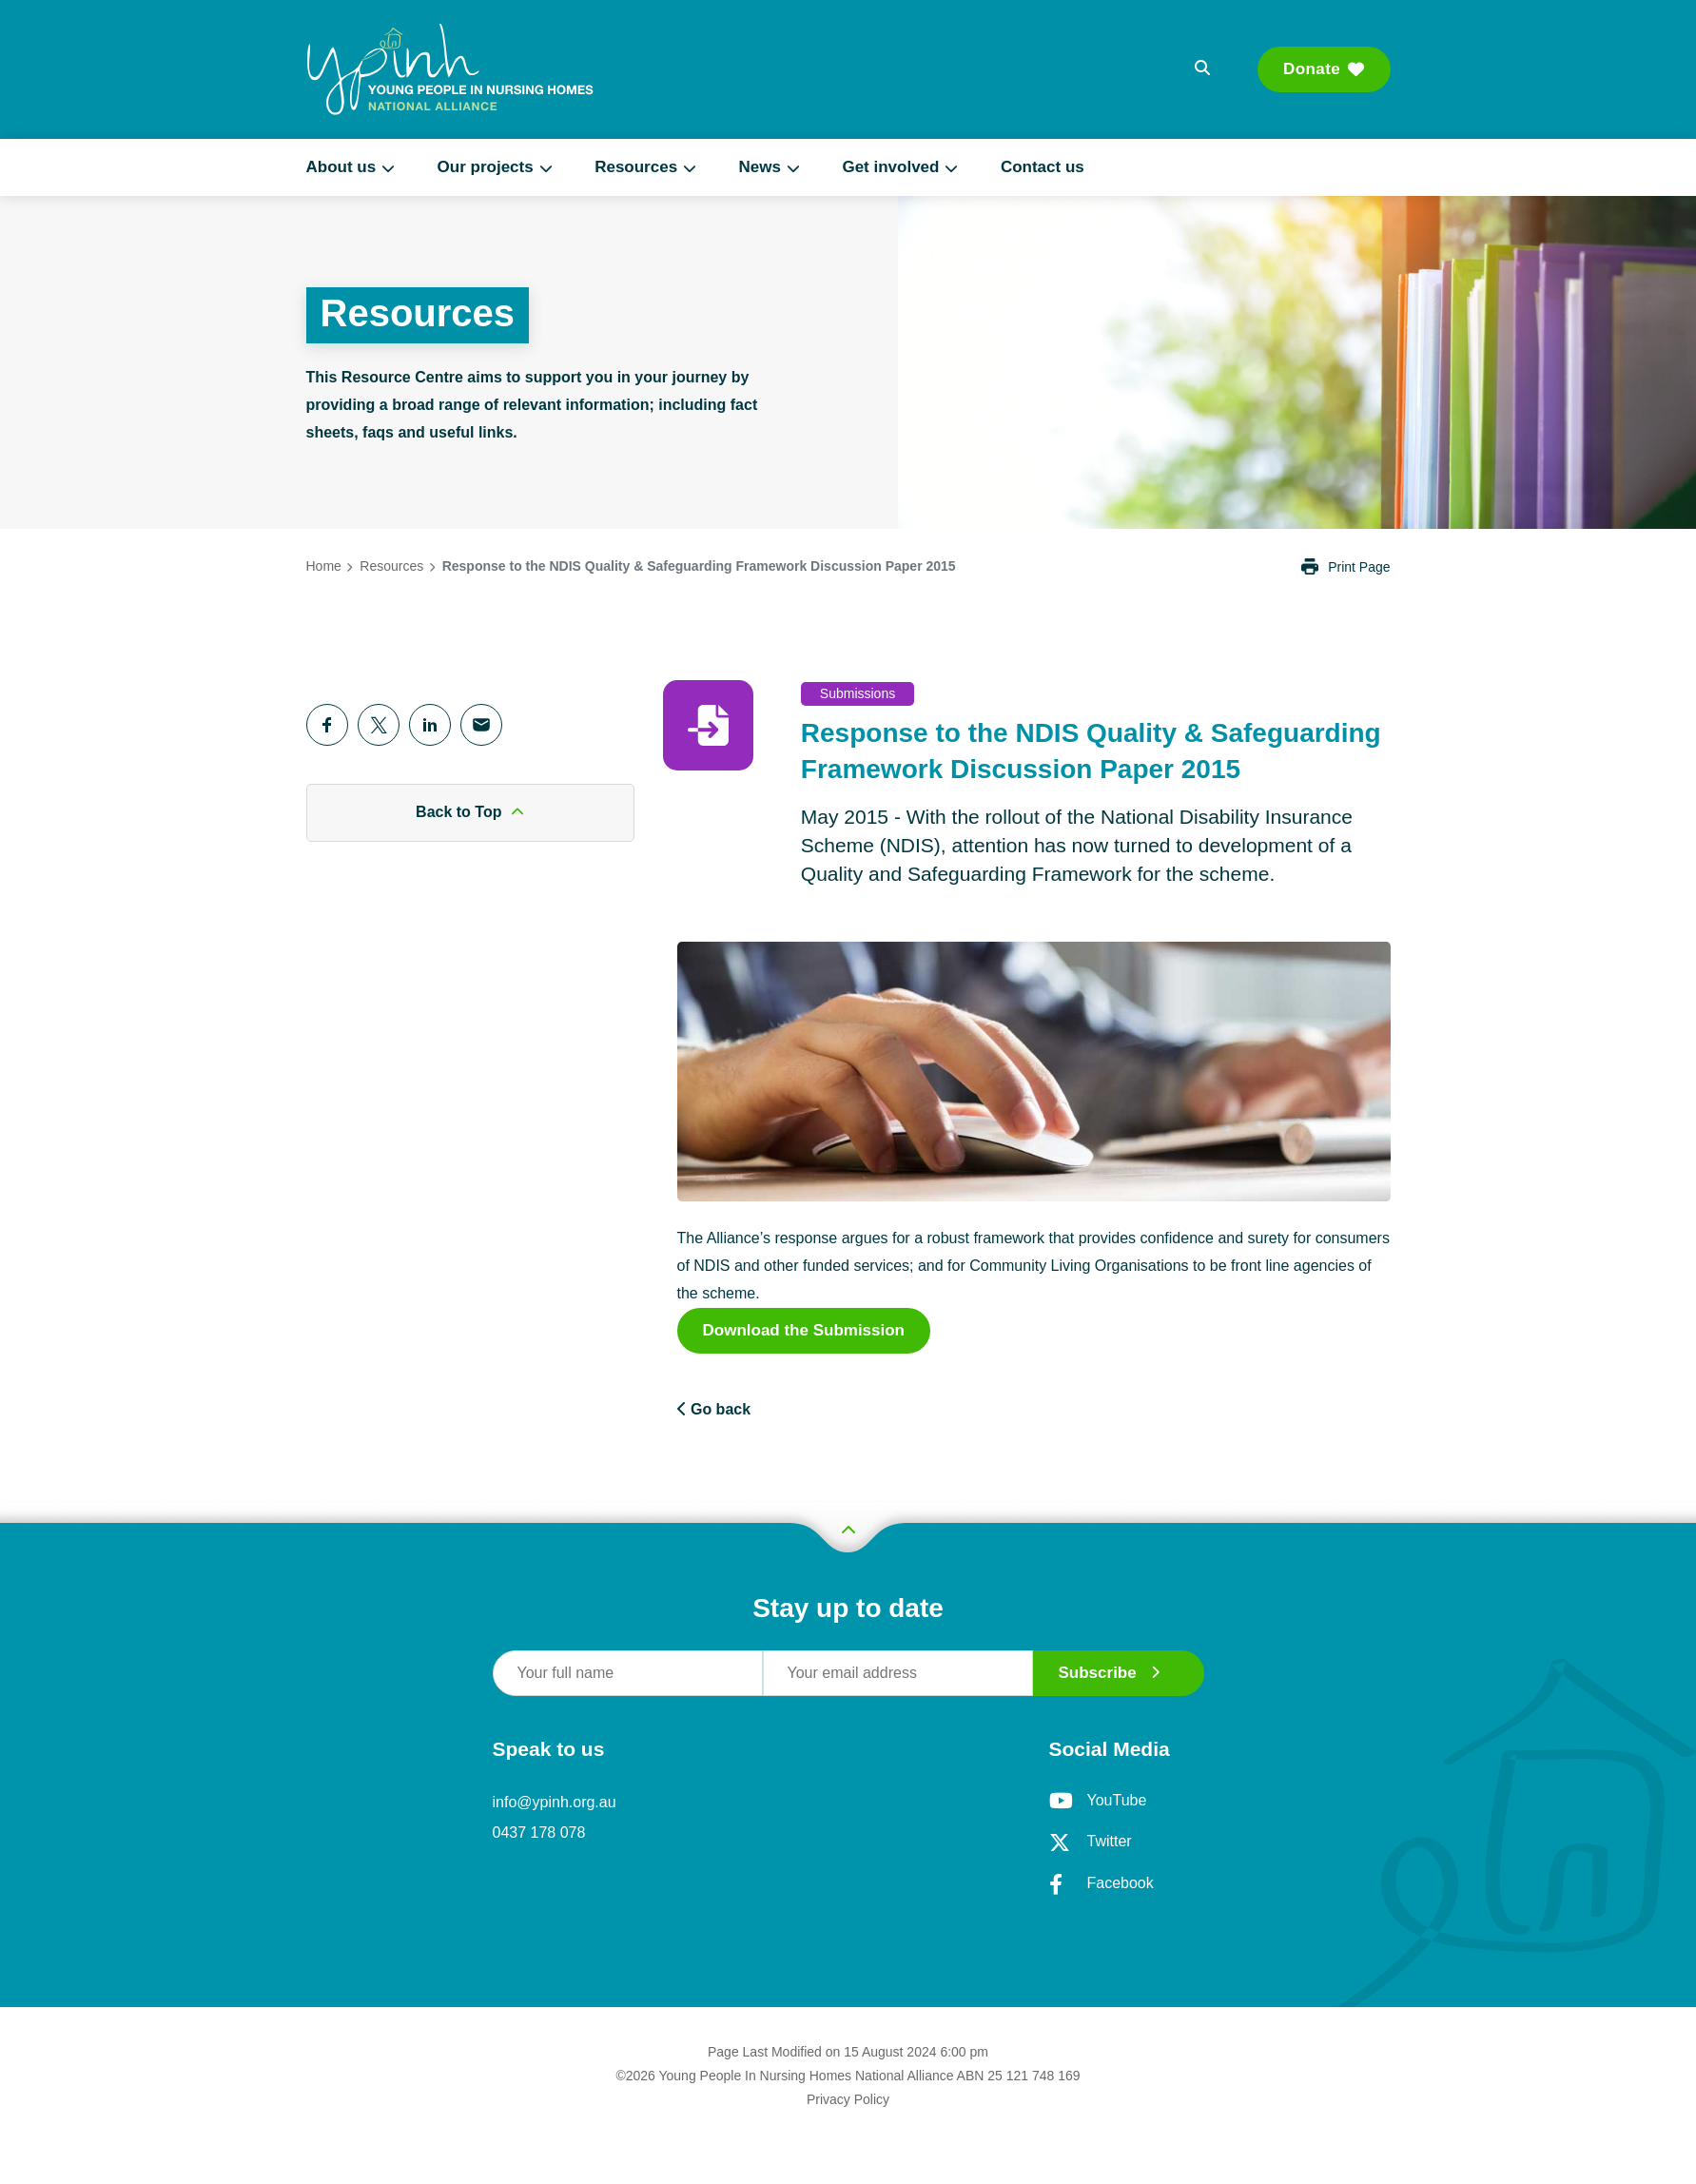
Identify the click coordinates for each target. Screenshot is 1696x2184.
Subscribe (1109, 1673)
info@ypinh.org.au (554, 1802)
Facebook (1101, 1884)
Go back (714, 1409)
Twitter (1090, 1842)
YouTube (1098, 1800)
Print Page (1345, 566)
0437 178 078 (539, 1832)
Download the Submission (804, 1330)
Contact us (1042, 167)
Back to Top (470, 812)
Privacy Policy (848, 2099)
